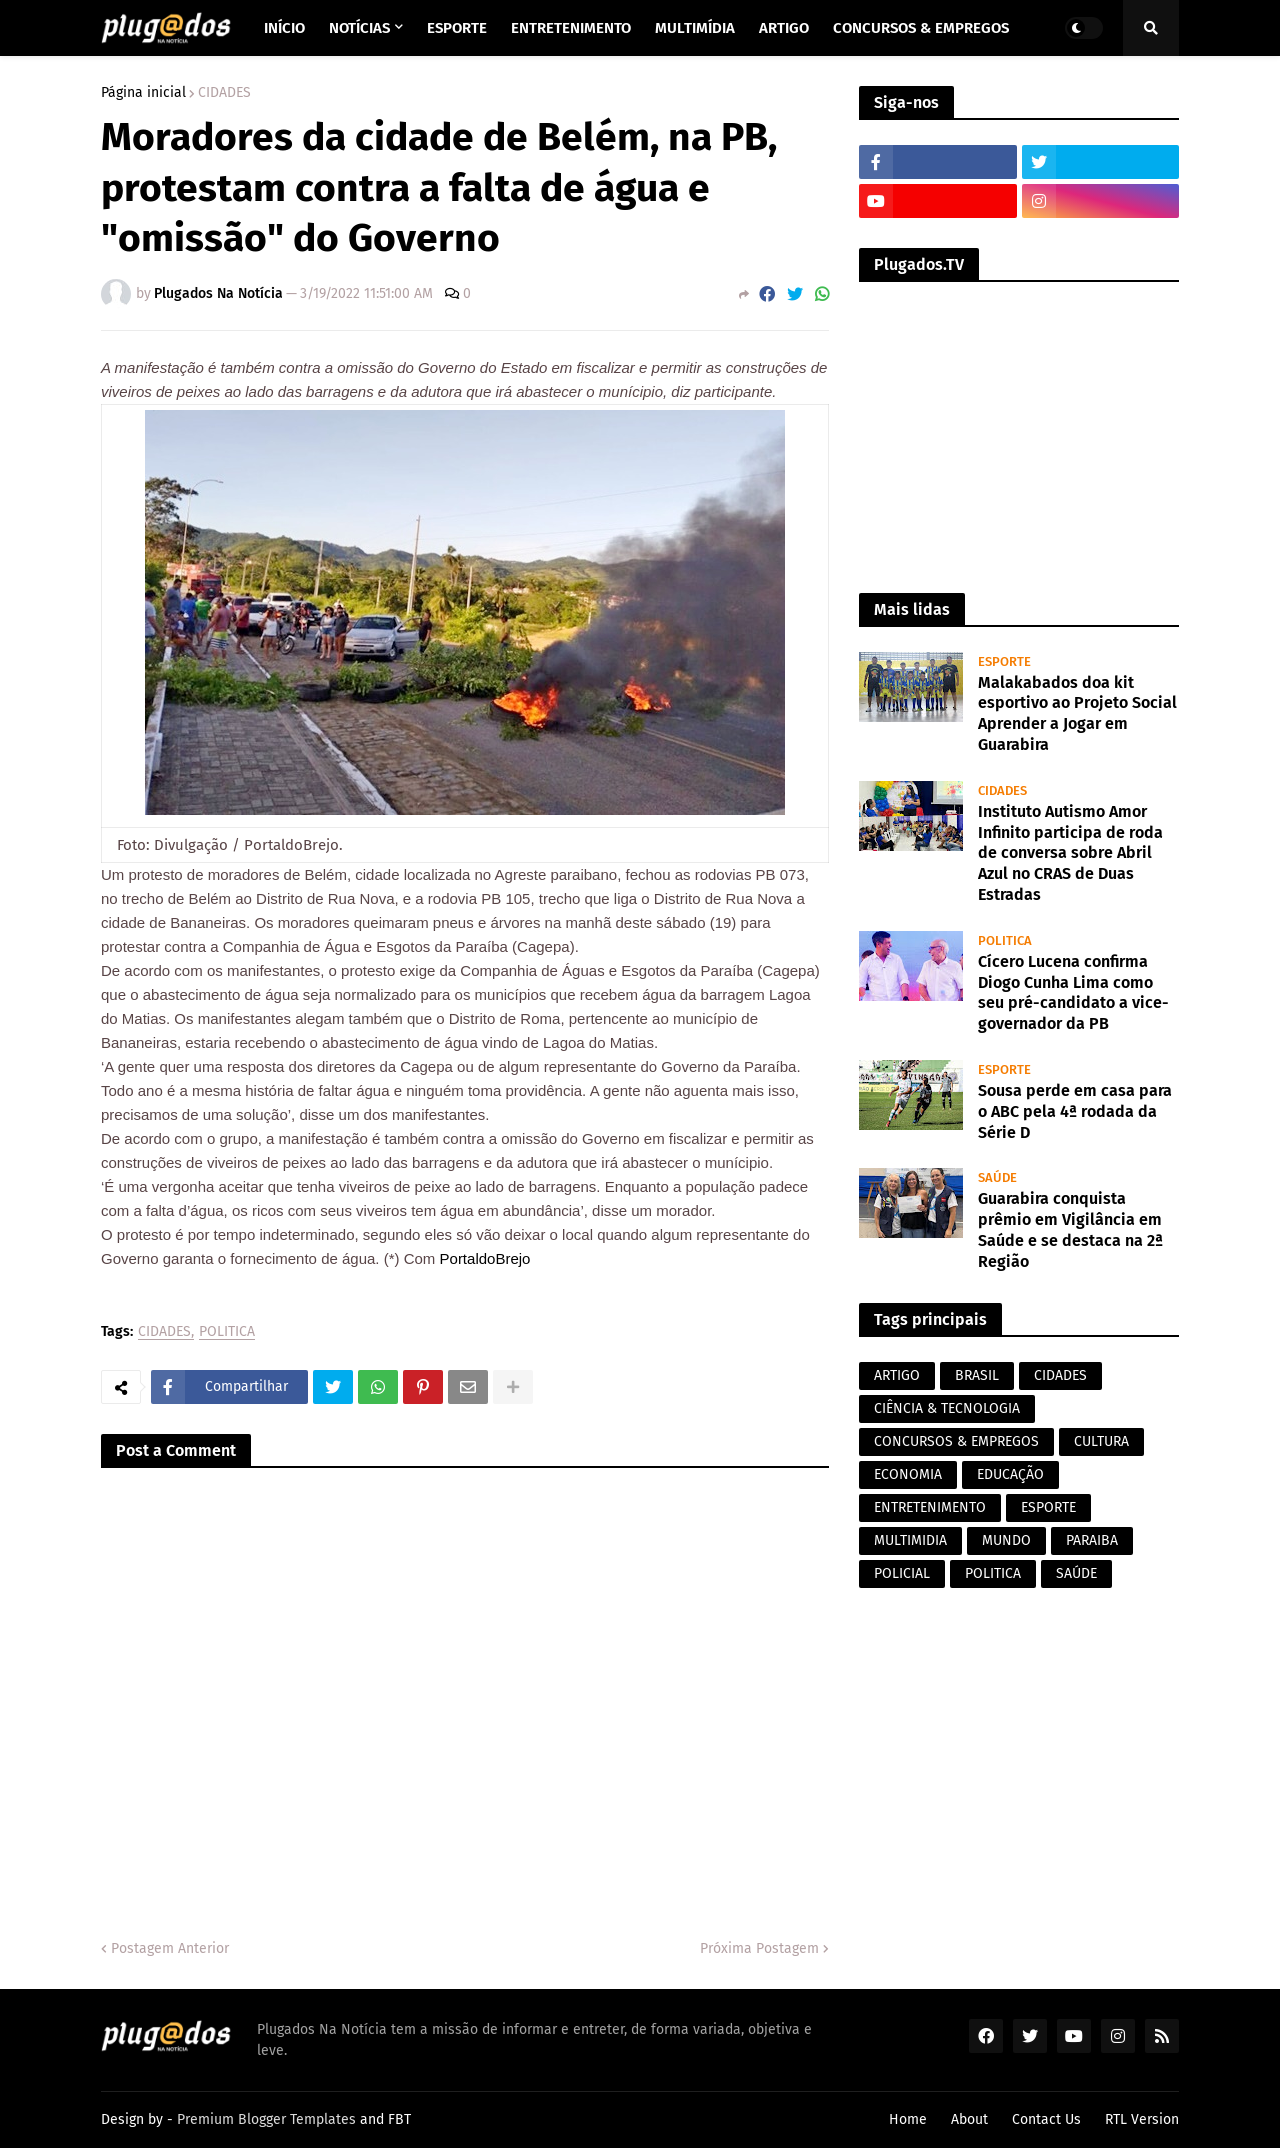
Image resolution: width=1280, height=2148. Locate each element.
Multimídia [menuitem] (695, 28)
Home (908, 2119)
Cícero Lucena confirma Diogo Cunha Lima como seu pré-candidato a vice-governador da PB (1073, 992)
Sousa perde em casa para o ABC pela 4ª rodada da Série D (1075, 1111)
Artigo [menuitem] (784, 28)
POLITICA (227, 1332)
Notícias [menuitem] (359, 28)
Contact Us (1046, 2119)
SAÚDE (1076, 1573)
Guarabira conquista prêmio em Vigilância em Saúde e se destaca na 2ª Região (1070, 1229)
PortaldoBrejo (485, 1258)
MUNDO (1006, 1540)
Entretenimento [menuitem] (571, 28)
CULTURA (1101, 1441)
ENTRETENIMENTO (930, 1507)
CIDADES (224, 93)
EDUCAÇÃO (1010, 1474)
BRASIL (977, 1375)
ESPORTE (1048, 1507)
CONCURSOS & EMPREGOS (956, 1441)
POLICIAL (902, 1573)
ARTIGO (897, 1375)
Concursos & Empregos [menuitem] (921, 28)
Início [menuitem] (284, 28)
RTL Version (1142, 2119)
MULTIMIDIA (910, 1540)
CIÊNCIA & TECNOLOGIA (947, 1408)
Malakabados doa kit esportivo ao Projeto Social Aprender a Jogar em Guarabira (1077, 713)
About (969, 2119)
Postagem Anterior (170, 1948)
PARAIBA (1092, 1540)
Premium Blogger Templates (266, 2119)
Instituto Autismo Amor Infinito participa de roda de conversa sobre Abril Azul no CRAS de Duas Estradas (1070, 853)
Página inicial (143, 93)
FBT (399, 2119)
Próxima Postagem (759, 1948)
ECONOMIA (908, 1474)
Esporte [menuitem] (457, 28)
